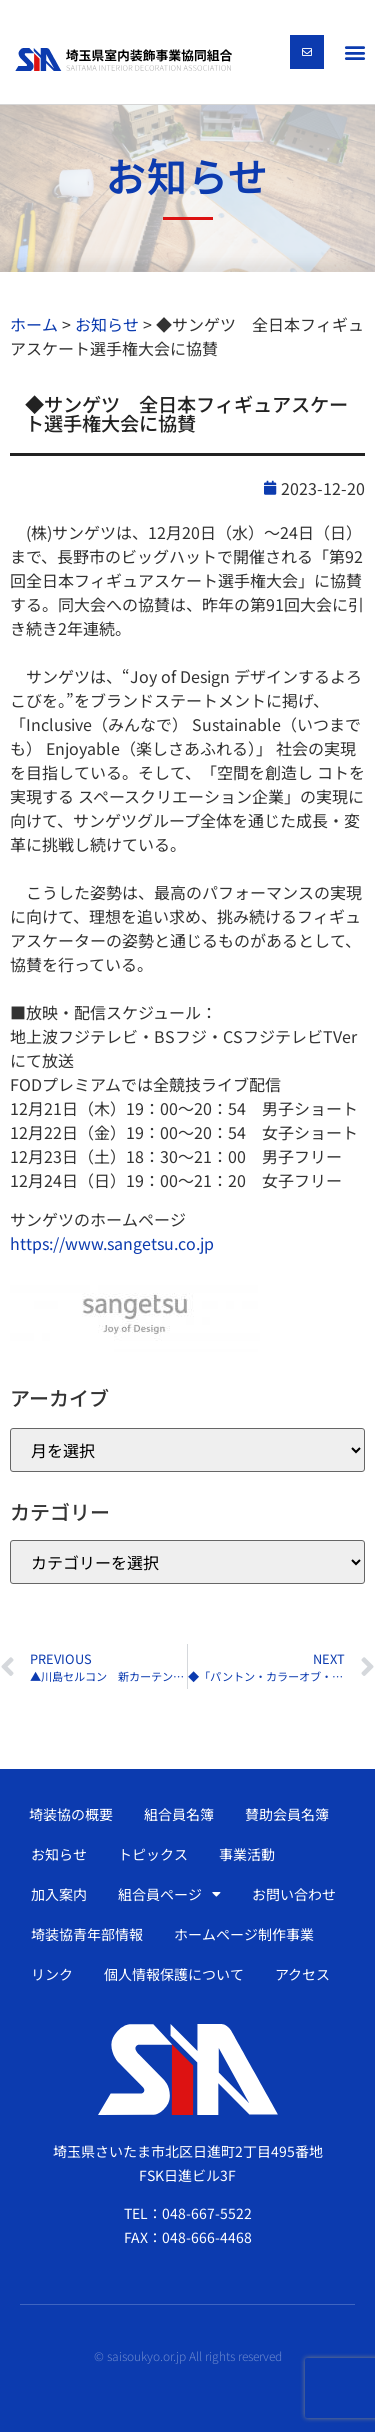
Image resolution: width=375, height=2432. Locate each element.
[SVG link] (123, 59)
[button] (354, 51)
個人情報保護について (174, 1974)
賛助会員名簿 (287, 1814)
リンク (52, 1974)
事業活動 (247, 1854)
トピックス (153, 1854)
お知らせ (59, 1854)
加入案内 (59, 1894)
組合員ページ (169, 1894)
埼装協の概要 (71, 1814)
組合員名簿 (179, 1814)
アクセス (302, 1974)
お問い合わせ (294, 1894)
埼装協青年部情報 (87, 1934)
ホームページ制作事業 (244, 1934)
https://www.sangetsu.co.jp (112, 1243)
